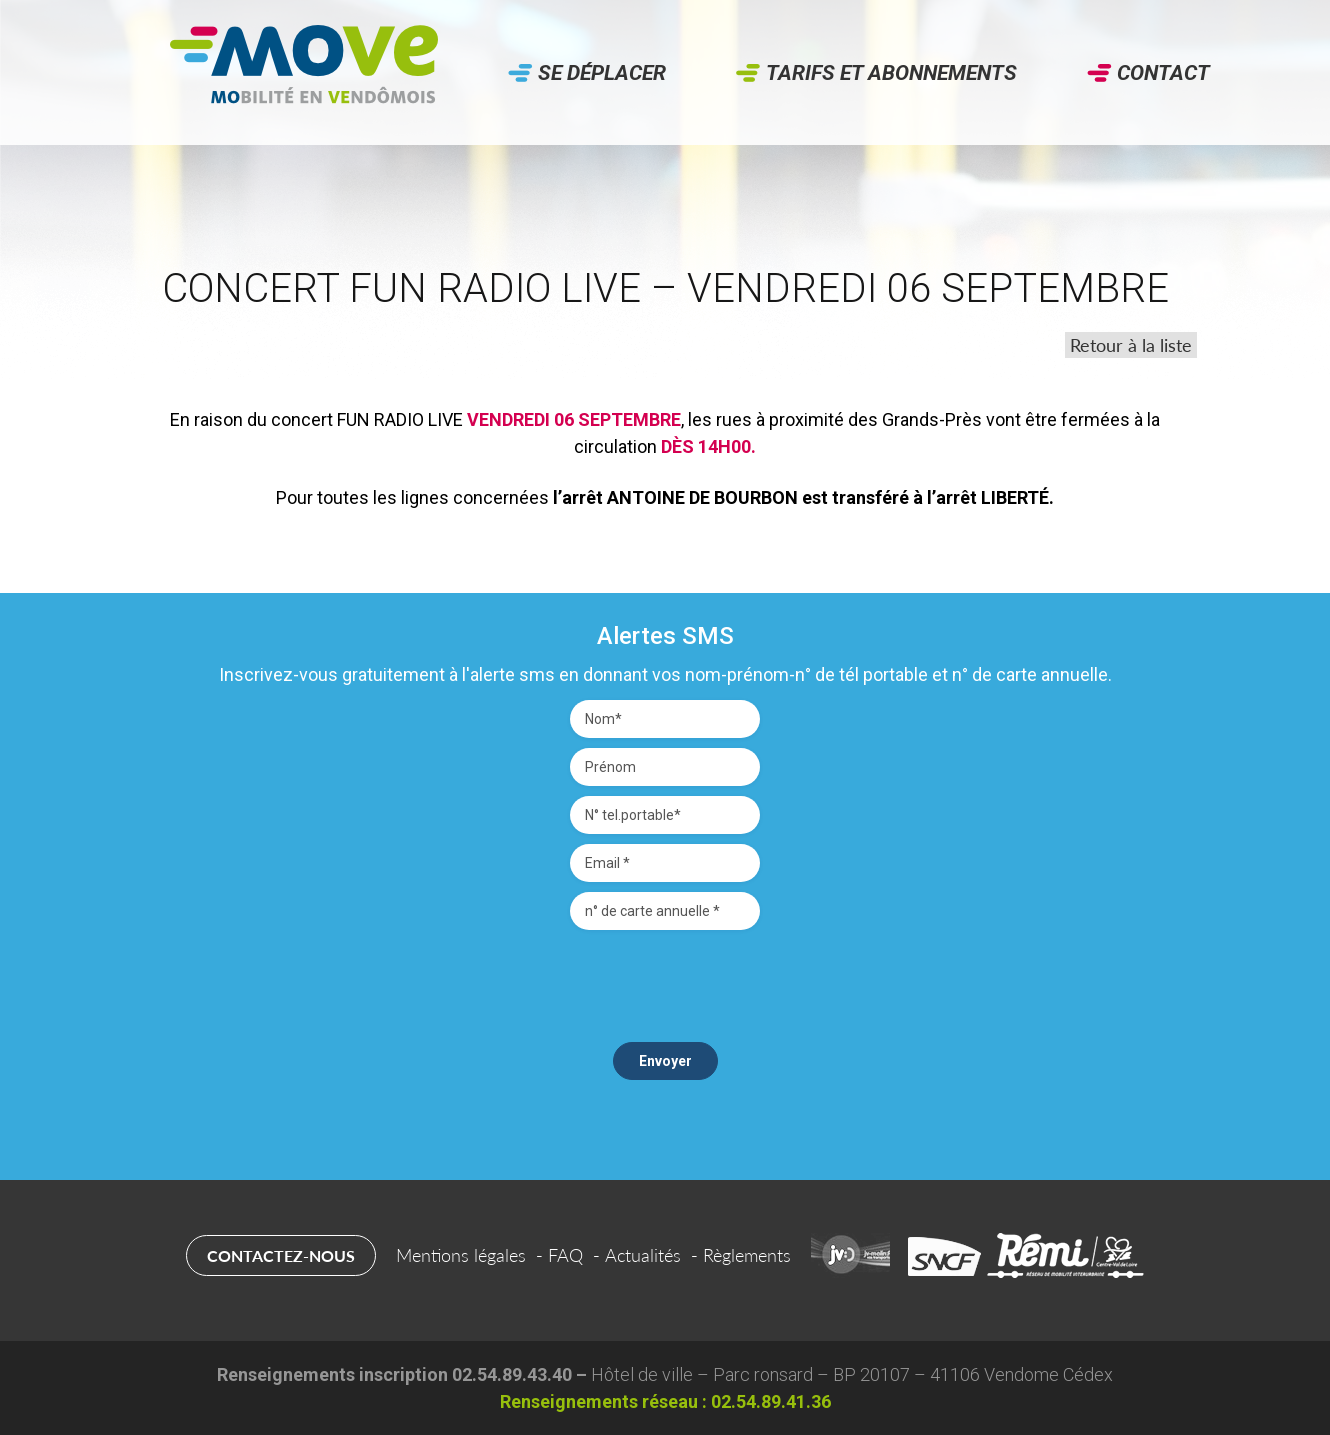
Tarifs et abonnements (891, 73)
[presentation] (665, 979)
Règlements (747, 1255)
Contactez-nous (281, 1255)
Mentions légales (461, 1255)
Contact (1163, 73)
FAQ (565, 1255)
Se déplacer (602, 73)
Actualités (643, 1255)
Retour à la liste (1131, 345)
